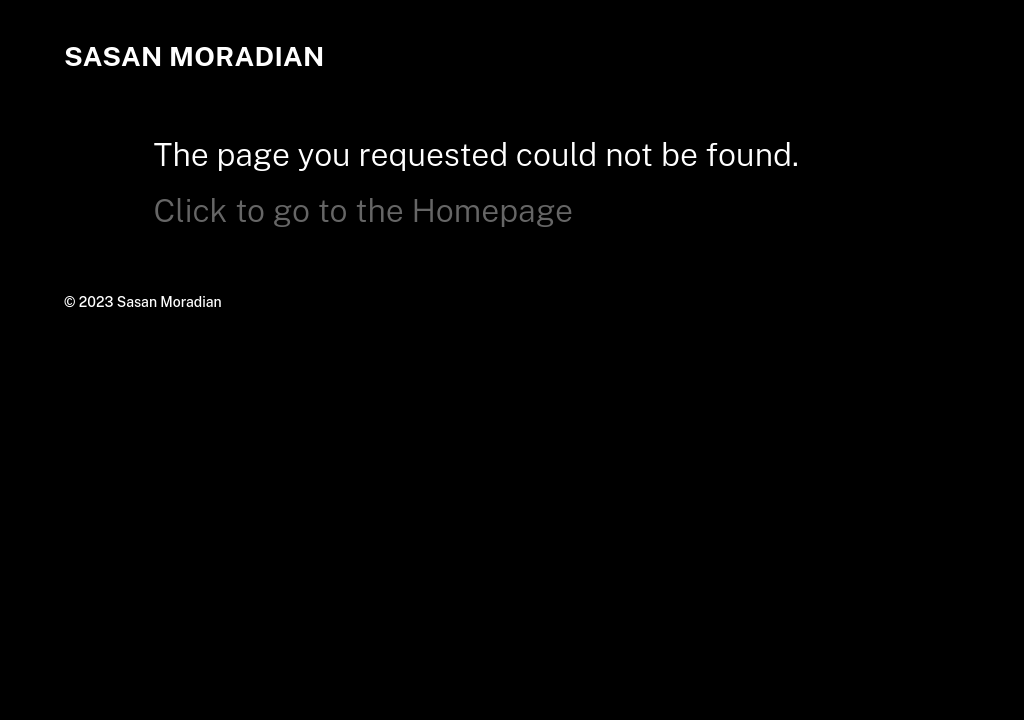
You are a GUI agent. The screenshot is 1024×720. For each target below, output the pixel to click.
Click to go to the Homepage (363, 210)
